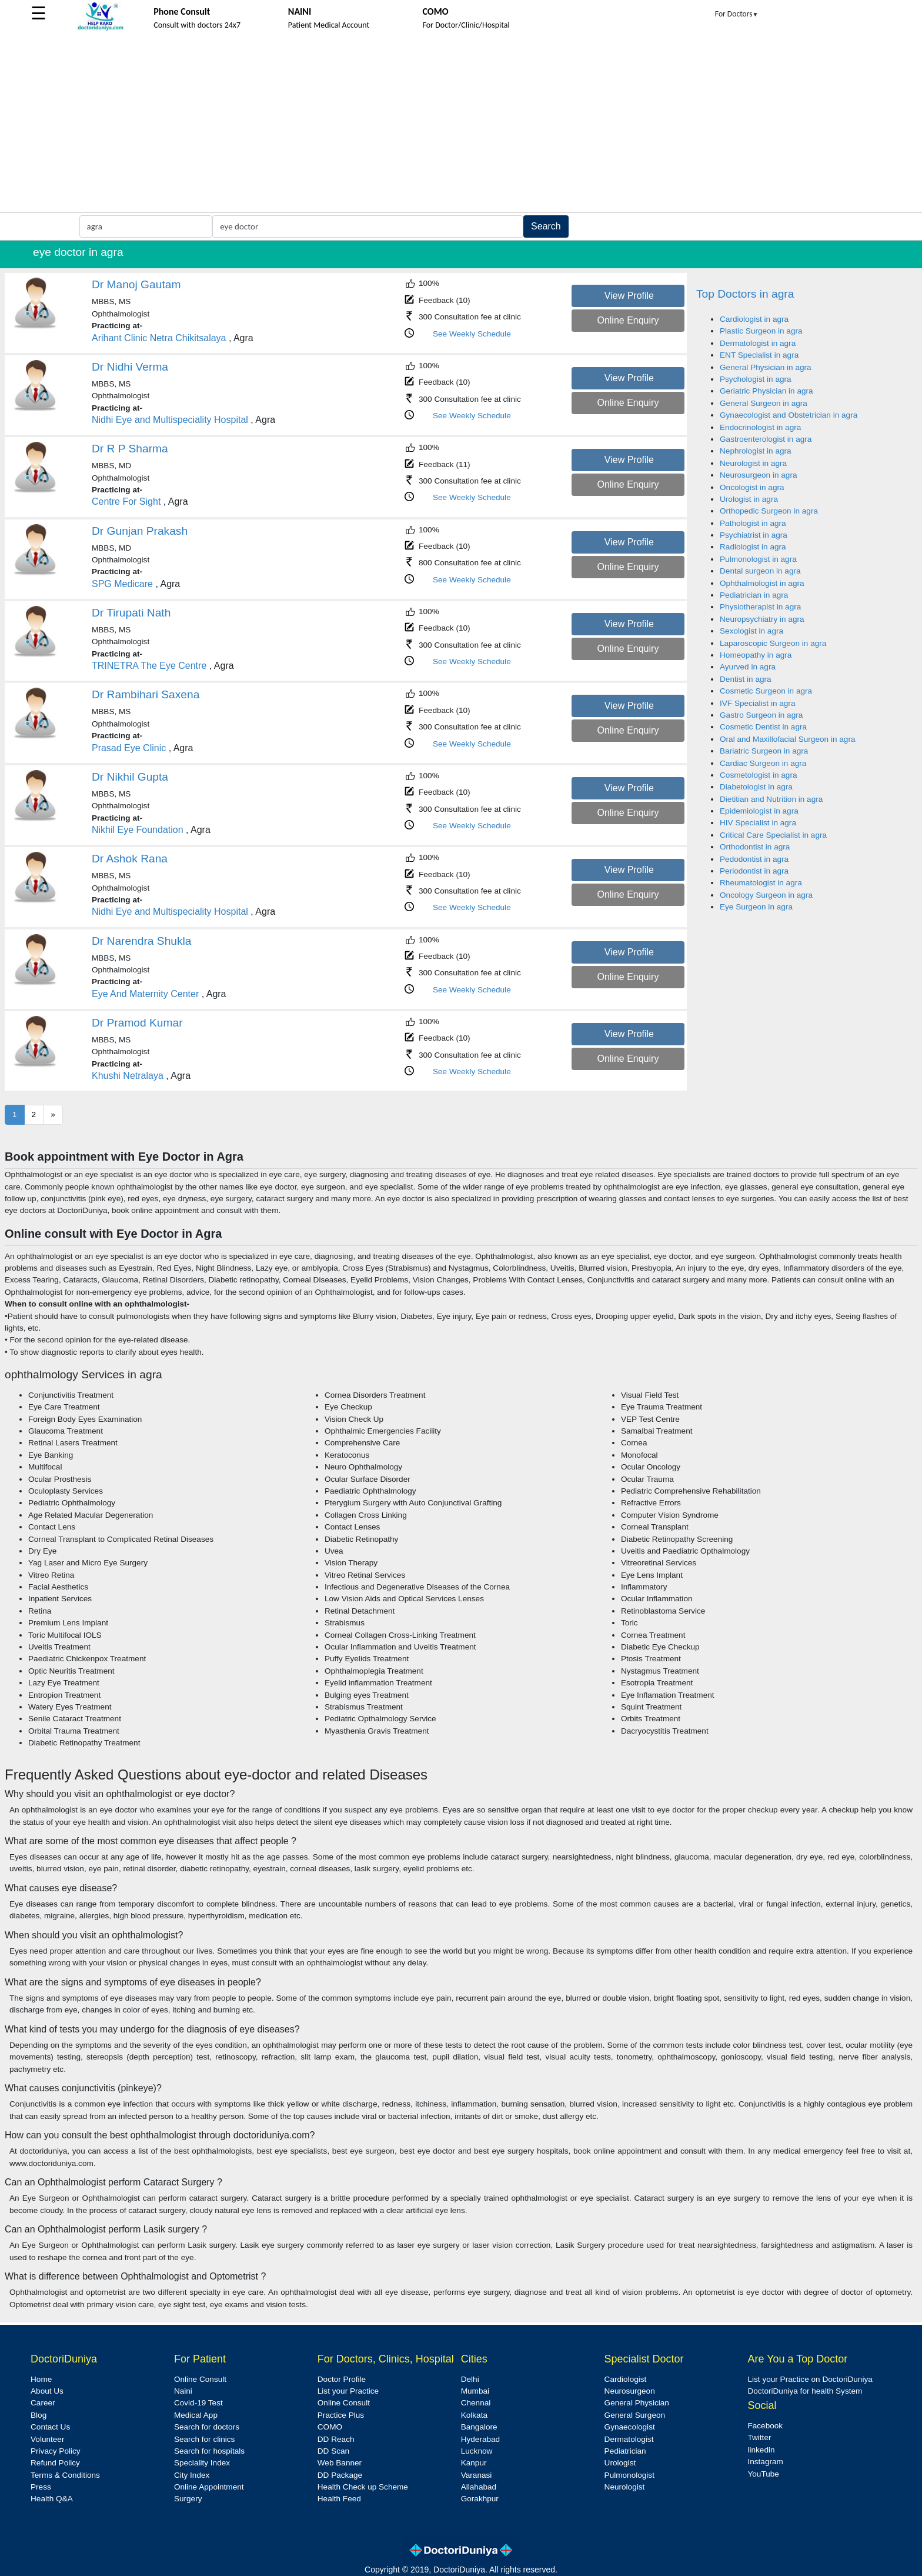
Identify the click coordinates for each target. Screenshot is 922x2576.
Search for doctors (206, 2426)
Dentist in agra (745, 679)
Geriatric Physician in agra (766, 390)
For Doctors (737, 14)
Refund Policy (55, 2462)
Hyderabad (480, 2439)
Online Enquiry (628, 320)
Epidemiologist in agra (759, 811)
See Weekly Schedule (472, 333)
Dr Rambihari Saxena (145, 694)
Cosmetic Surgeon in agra (766, 691)
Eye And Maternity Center (145, 994)
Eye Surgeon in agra (756, 906)
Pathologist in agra (753, 523)
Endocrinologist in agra (760, 427)
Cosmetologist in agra (758, 775)
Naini (183, 2391)
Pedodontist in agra (754, 859)
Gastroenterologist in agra (765, 439)
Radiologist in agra (753, 546)
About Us (47, 2391)
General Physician (636, 2402)
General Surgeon (635, 2415)
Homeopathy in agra (755, 655)
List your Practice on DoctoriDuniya (809, 2379)
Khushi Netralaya (127, 1076)
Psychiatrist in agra (753, 535)
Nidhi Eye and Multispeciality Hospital (170, 420)
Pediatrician (625, 2451)
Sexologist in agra (751, 630)
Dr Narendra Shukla (142, 941)
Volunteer (47, 2439)
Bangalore (479, 2426)
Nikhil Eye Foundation (137, 830)
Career (43, 2402)
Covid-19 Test (198, 2402)
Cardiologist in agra (754, 319)
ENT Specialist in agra (759, 355)
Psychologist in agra (755, 379)
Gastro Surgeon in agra (761, 715)
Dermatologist (629, 2439)
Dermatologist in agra (758, 343)
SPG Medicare (122, 584)
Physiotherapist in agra (760, 606)
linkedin (760, 2449)
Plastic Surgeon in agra (761, 330)
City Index (191, 2475)
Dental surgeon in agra (760, 570)
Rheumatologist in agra (761, 882)
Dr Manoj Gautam (136, 284)
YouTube (763, 2474)
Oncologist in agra (752, 487)
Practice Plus (341, 2415)
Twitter (759, 2437)
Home (41, 2379)
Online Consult (200, 2379)
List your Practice (348, 2391)
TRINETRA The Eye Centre (149, 666)
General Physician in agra (765, 367)
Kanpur (474, 2462)
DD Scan (333, 2451)
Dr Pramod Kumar (137, 1023)
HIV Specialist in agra (758, 822)
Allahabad (478, 2486)
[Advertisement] (461, 124)
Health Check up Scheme (363, 2486)
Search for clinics (204, 2439)
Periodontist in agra (754, 871)
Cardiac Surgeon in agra (763, 763)
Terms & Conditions (65, 2475)
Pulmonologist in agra (758, 559)
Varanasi (476, 2475)
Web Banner (340, 2462)
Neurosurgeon (629, 2391)
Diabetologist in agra (756, 786)
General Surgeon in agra (763, 403)
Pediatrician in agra (754, 595)
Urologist (620, 2462)
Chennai (476, 2402)
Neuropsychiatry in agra (762, 619)
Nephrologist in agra (755, 450)
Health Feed (339, 2498)
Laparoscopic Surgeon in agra (773, 643)
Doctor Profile (342, 2379)
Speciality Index (202, 2462)
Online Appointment (209, 2486)
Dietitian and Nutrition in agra (771, 799)
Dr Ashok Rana (130, 858)
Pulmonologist (629, 2475)
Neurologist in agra (753, 463)
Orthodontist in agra (755, 846)
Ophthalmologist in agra (762, 583)
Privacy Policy (56, 2451)
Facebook (765, 2425)
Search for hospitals (209, 2451)
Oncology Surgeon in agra (766, 895)
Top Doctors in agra (745, 294)
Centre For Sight (126, 501)
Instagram (765, 2461)
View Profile (629, 296)
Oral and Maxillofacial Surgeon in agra (787, 739)
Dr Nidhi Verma (130, 367)
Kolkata (474, 2415)
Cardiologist (625, 2379)
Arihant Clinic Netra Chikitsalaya (159, 338)
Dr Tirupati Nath (131, 612)
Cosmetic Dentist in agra (763, 726)
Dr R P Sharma (130, 448)
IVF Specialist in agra (757, 703)
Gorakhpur (480, 2498)
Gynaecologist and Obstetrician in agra (788, 415)
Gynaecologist (629, 2426)
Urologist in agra (749, 499)
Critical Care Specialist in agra (773, 835)
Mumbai (475, 2391)
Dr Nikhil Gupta (130, 777)
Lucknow (477, 2451)
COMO (330, 2426)
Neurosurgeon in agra (758, 475)
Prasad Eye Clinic (129, 748)
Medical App (196, 2415)
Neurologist (624, 2486)
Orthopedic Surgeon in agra (769, 510)
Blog (38, 2415)
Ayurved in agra (748, 666)
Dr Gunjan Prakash (140, 531)
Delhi (470, 2379)
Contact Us (50, 2426)
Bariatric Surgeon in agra (764, 751)
